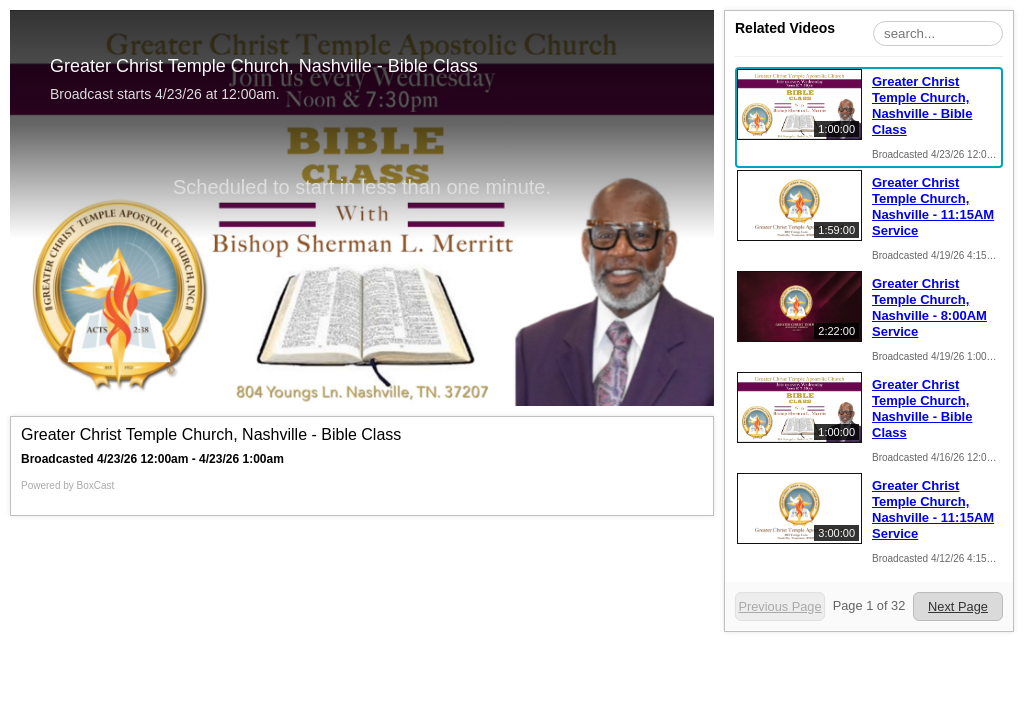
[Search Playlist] (938, 33)
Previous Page (779, 606)
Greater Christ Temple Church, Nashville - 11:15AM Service (933, 206)
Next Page (958, 606)
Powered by (67, 485)
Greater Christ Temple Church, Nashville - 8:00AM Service (929, 307)
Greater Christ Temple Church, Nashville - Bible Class (922, 105)
